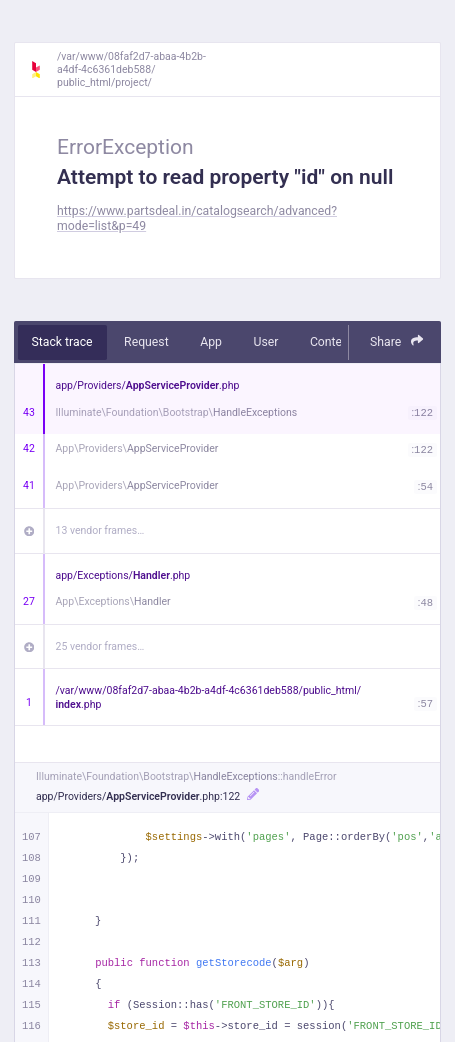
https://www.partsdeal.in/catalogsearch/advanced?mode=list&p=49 (197, 218)
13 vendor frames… (100, 530)
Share (397, 341)
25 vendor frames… (100, 646)
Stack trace (62, 342)
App (211, 342)
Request (146, 342)
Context (331, 342)
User (265, 342)
